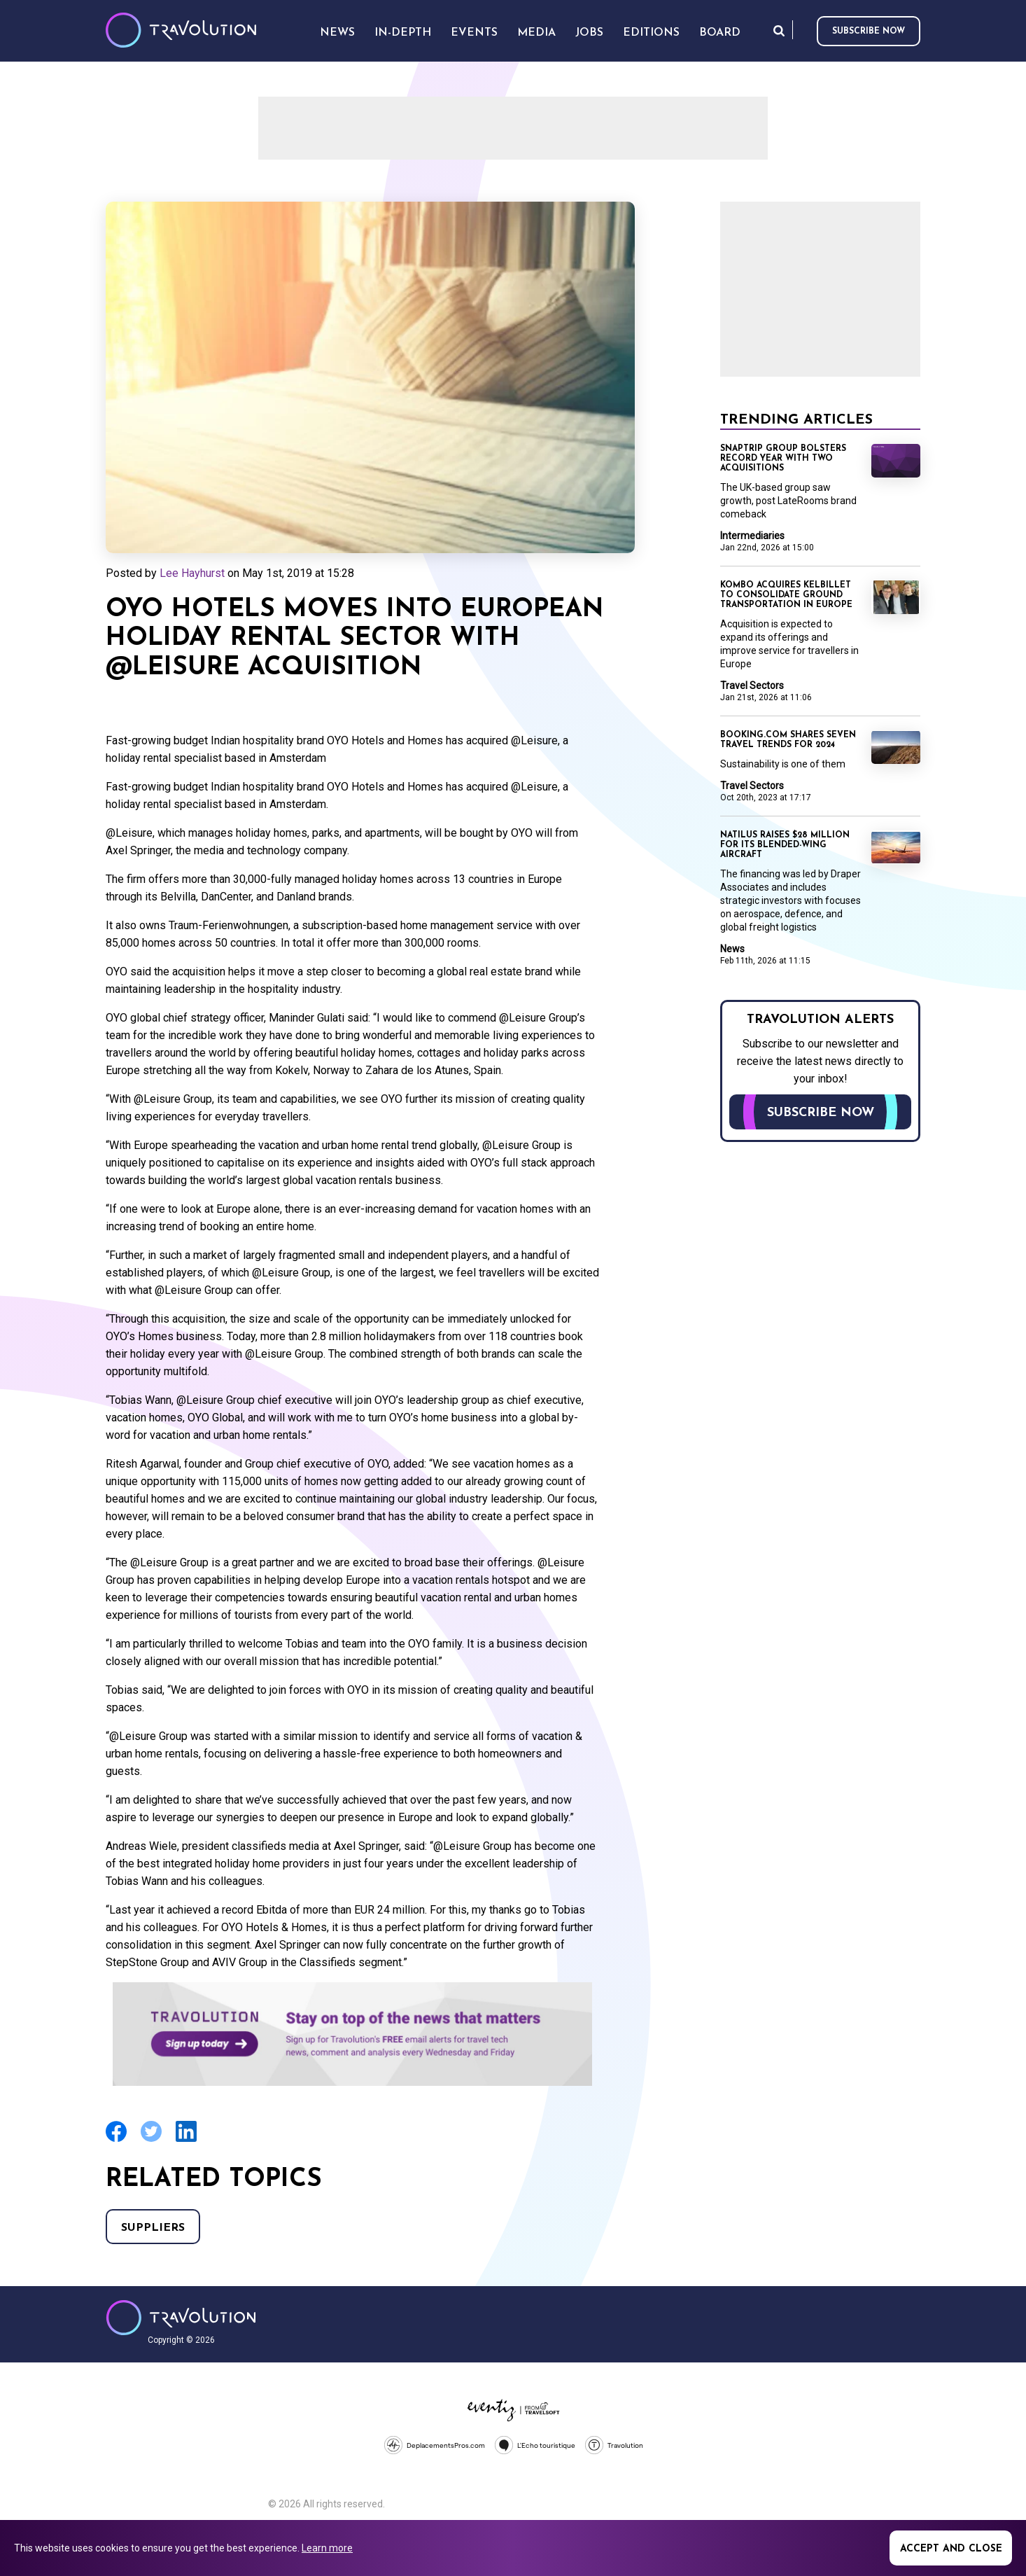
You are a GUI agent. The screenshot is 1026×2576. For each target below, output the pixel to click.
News (732, 949)
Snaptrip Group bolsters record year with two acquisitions (783, 459)
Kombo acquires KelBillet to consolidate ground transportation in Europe (786, 595)
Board (719, 33)
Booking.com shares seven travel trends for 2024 (788, 740)
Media (536, 33)
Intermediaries (752, 535)
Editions (651, 33)
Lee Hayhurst (192, 573)
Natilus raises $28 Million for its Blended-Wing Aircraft (785, 845)
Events (474, 33)
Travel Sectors (752, 685)
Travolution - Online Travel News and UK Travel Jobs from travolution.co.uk (181, 2317)
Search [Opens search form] (778, 30)
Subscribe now (868, 31)
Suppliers (153, 2228)
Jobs (589, 33)
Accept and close (951, 2549)
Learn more (327, 2548)
